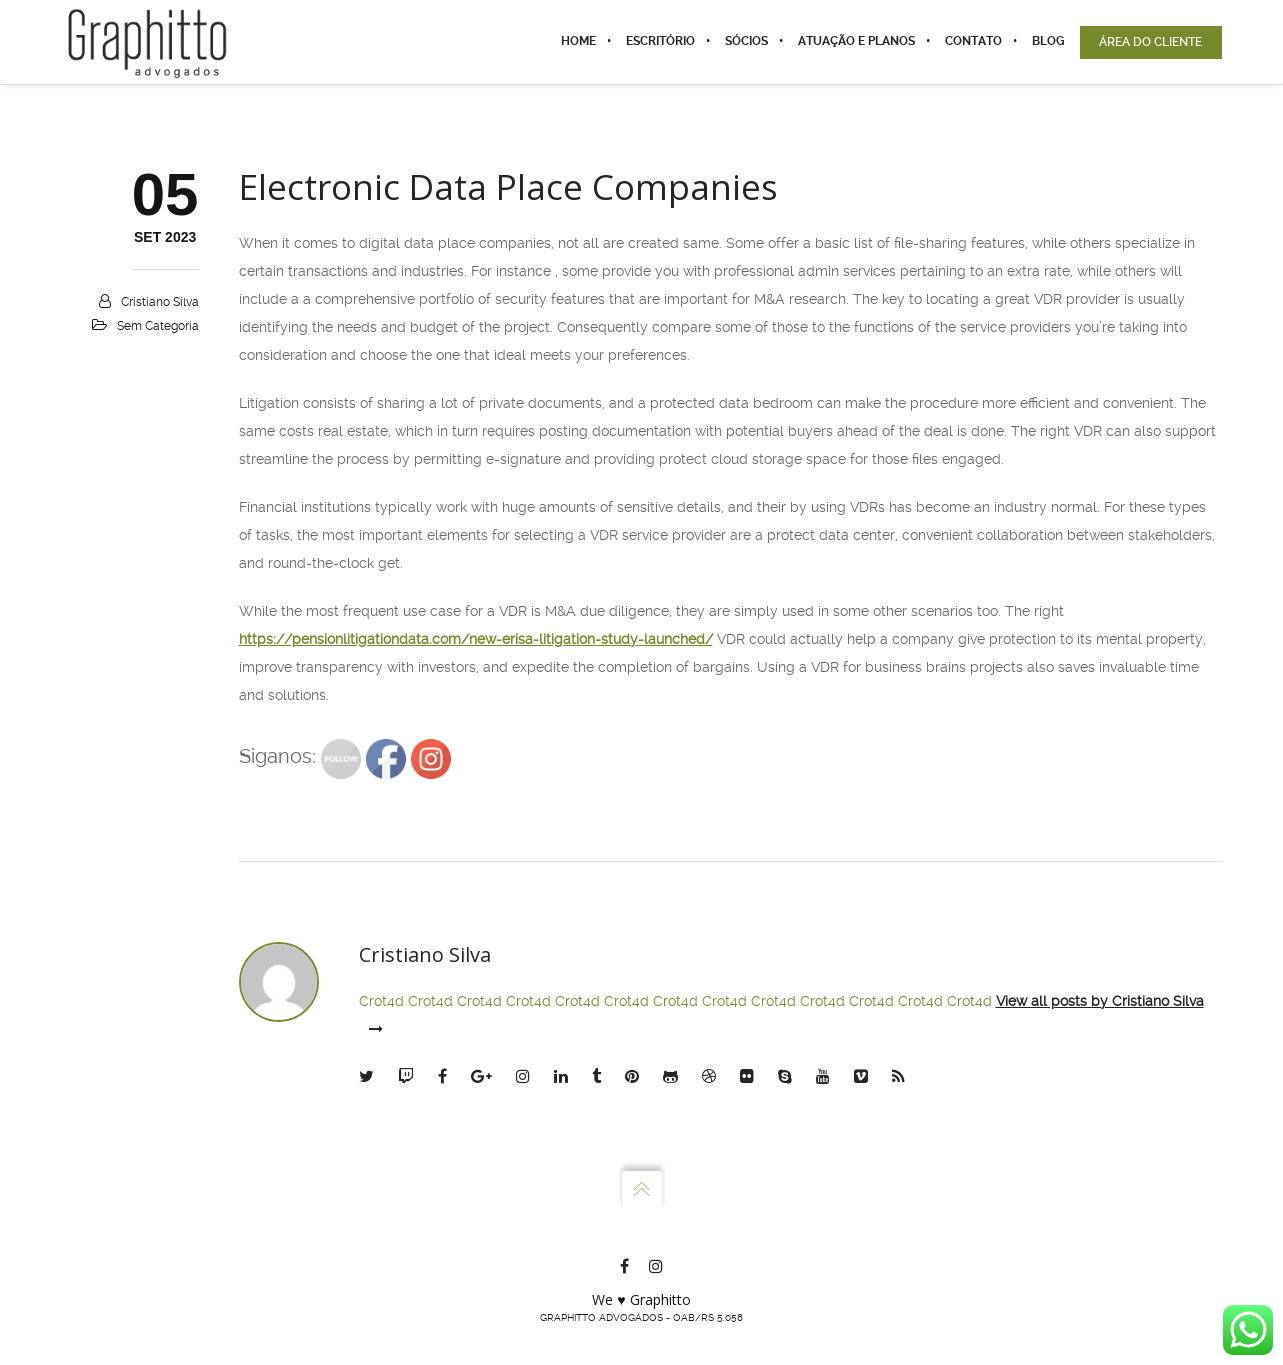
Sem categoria (158, 326)
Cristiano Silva (160, 302)
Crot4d (381, 1001)
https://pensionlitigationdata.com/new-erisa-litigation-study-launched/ (476, 639)
